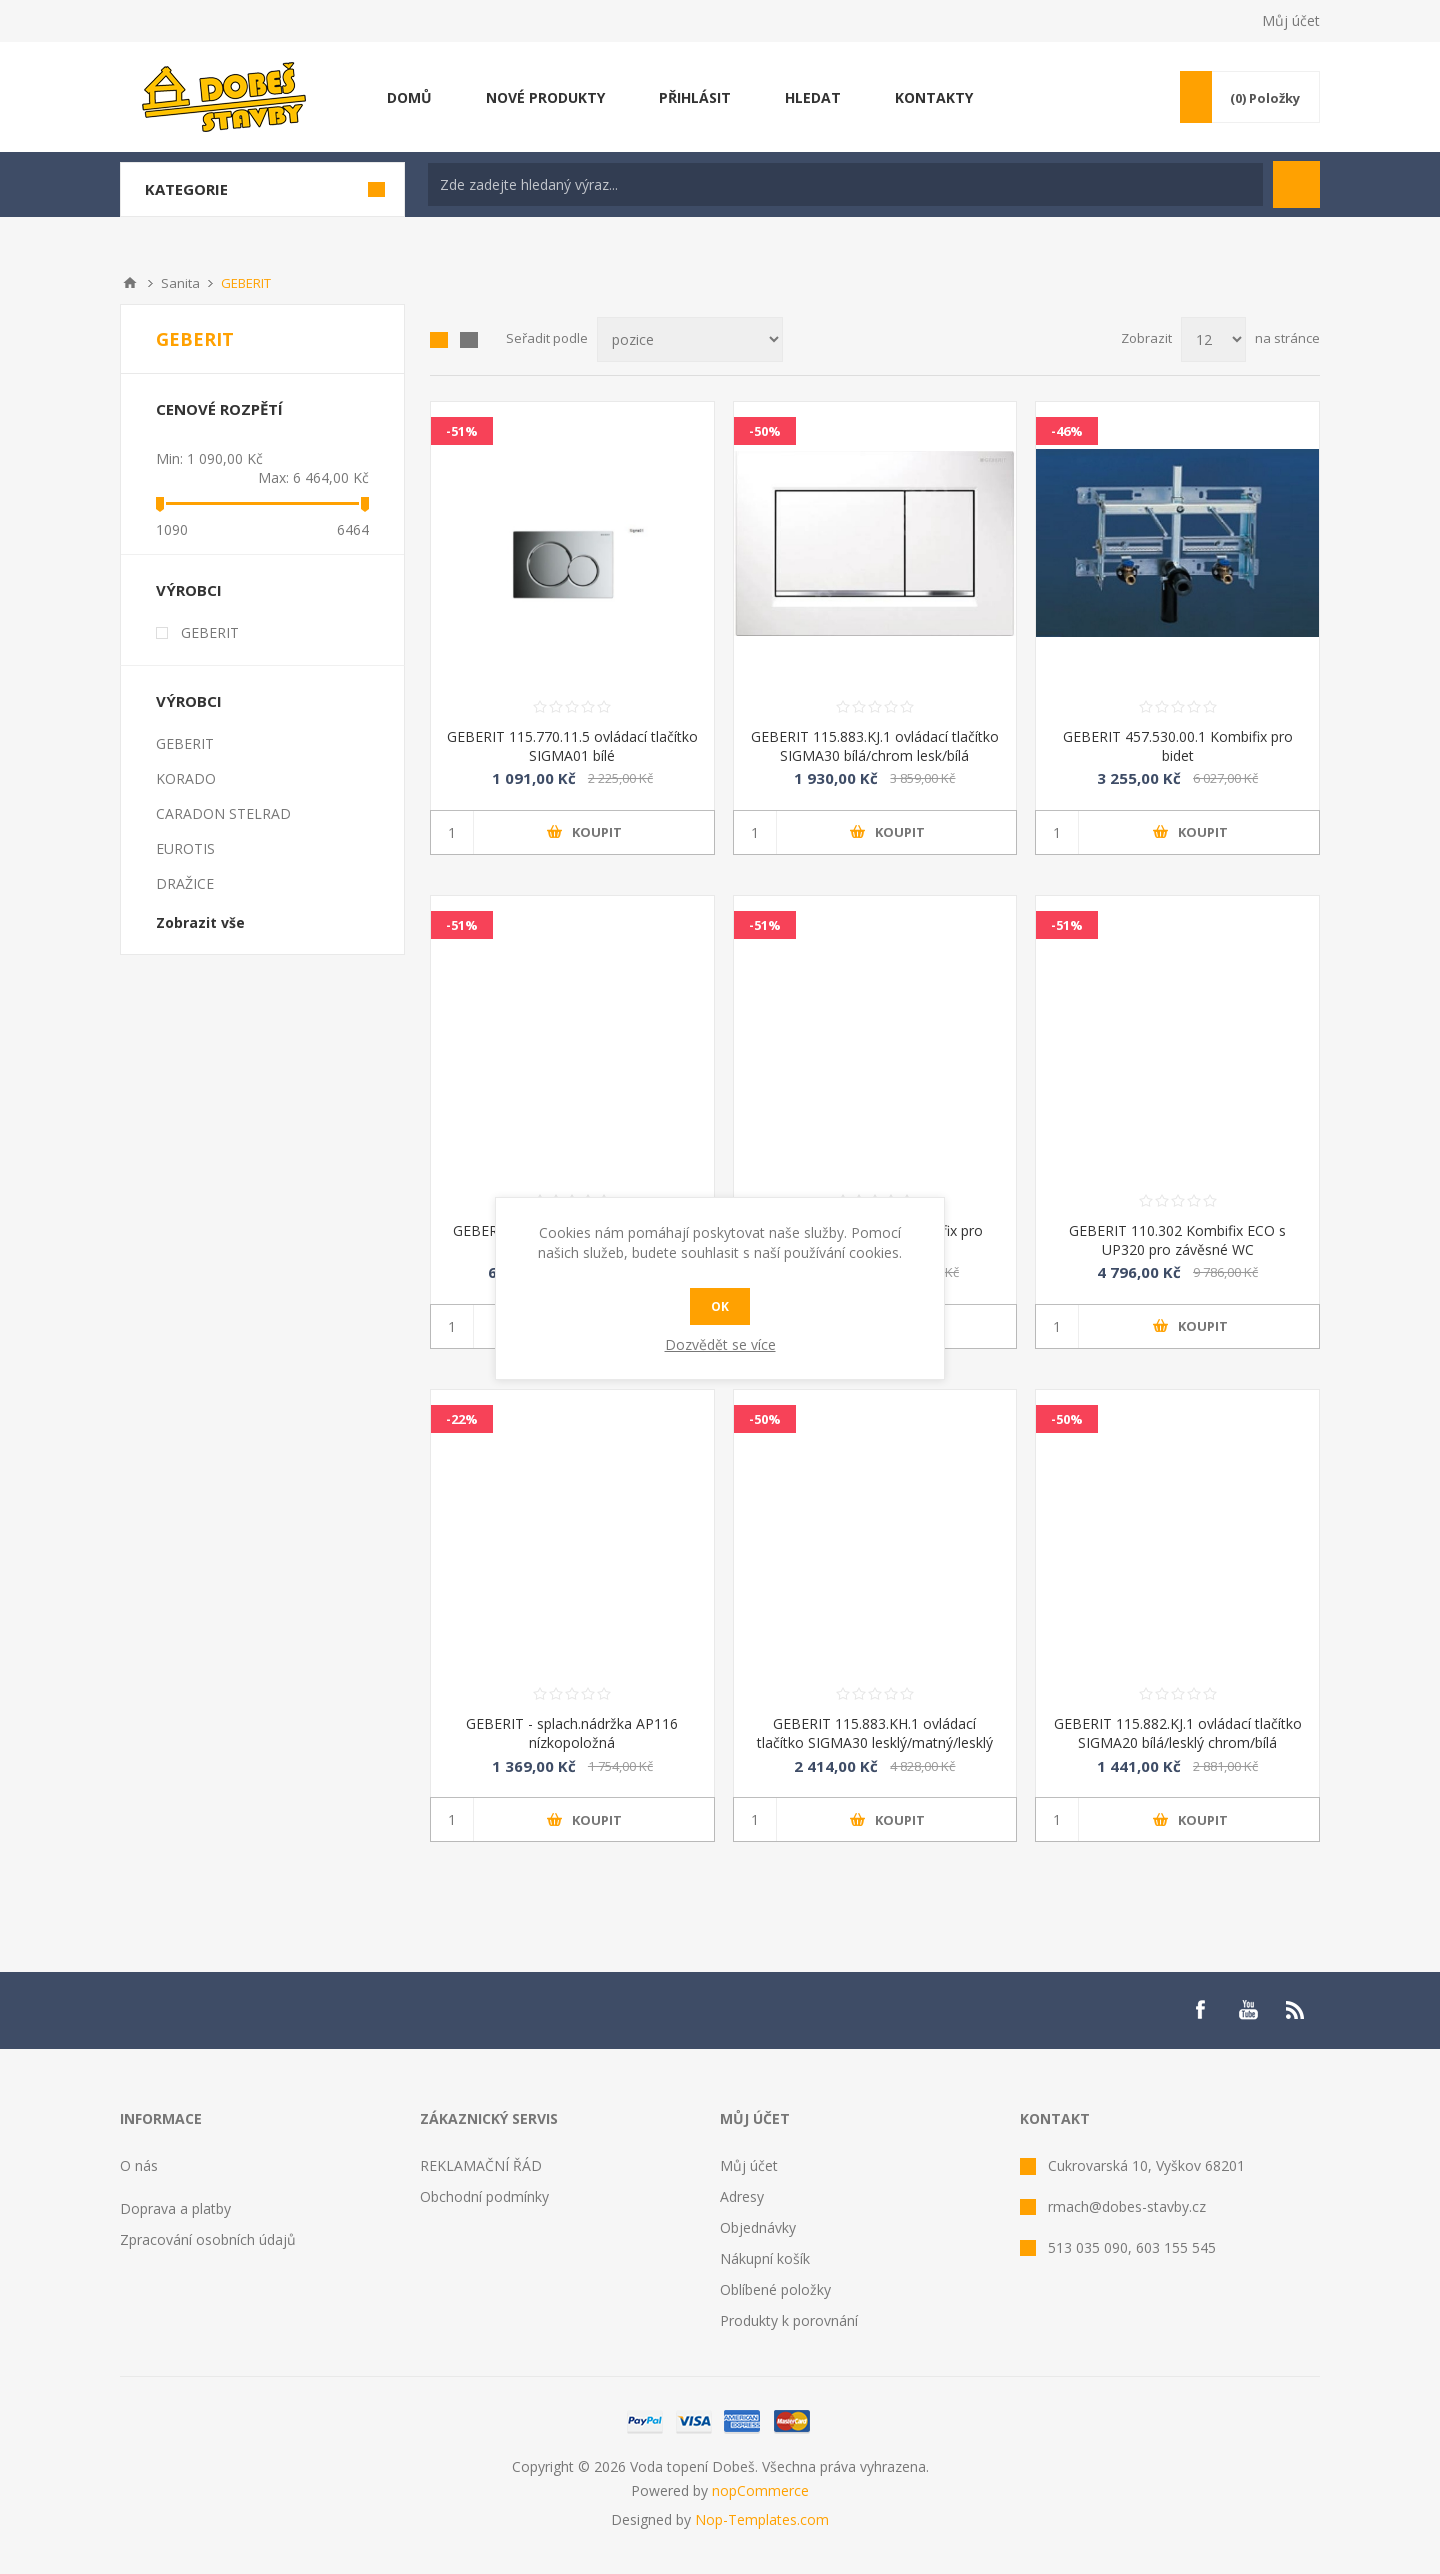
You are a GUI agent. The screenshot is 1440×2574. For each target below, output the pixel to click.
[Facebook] (1200, 2010)
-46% (1067, 431)
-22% (462, 1419)
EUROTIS (185, 848)
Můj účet (1291, 20)
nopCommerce (760, 2490)
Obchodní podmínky (484, 2196)
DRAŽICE (185, 883)
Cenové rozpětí (219, 409)
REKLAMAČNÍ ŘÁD (481, 2165)
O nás (139, 2165)
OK (720, 1306)
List (469, 340)
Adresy (742, 2196)
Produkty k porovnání (789, 2320)
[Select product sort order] (690, 339)
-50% (765, 431)
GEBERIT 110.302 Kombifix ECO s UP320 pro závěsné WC (1177, 1240)
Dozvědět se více (720, 1344)
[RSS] (1296, 2010)
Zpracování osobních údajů (208, 2239)
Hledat (1296, 184)
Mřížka (439, 340)
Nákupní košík (765, 2258)
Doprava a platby (175, 2208)
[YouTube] (1248, 2010)
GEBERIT (210, 632)
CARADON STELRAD (223, 813)
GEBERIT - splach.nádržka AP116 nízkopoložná (572, 1733)
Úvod (130, 283)
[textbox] (845, 184)
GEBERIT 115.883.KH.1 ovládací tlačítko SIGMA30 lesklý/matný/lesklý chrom (875, 1742)
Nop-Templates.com (762, 2519)
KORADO (186, 778)
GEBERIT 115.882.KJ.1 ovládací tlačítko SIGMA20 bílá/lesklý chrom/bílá (1178, 1733)
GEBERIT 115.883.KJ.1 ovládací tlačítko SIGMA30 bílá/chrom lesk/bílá (875, 746)
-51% (462, 431)
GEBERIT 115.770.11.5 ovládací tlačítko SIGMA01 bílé (572, 746)
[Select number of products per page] (1213, 339)
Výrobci (189, 590)
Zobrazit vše (200, 922)
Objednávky (758, 2227)
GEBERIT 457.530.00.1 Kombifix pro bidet (1178, 746)
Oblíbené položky (775, 2289)
